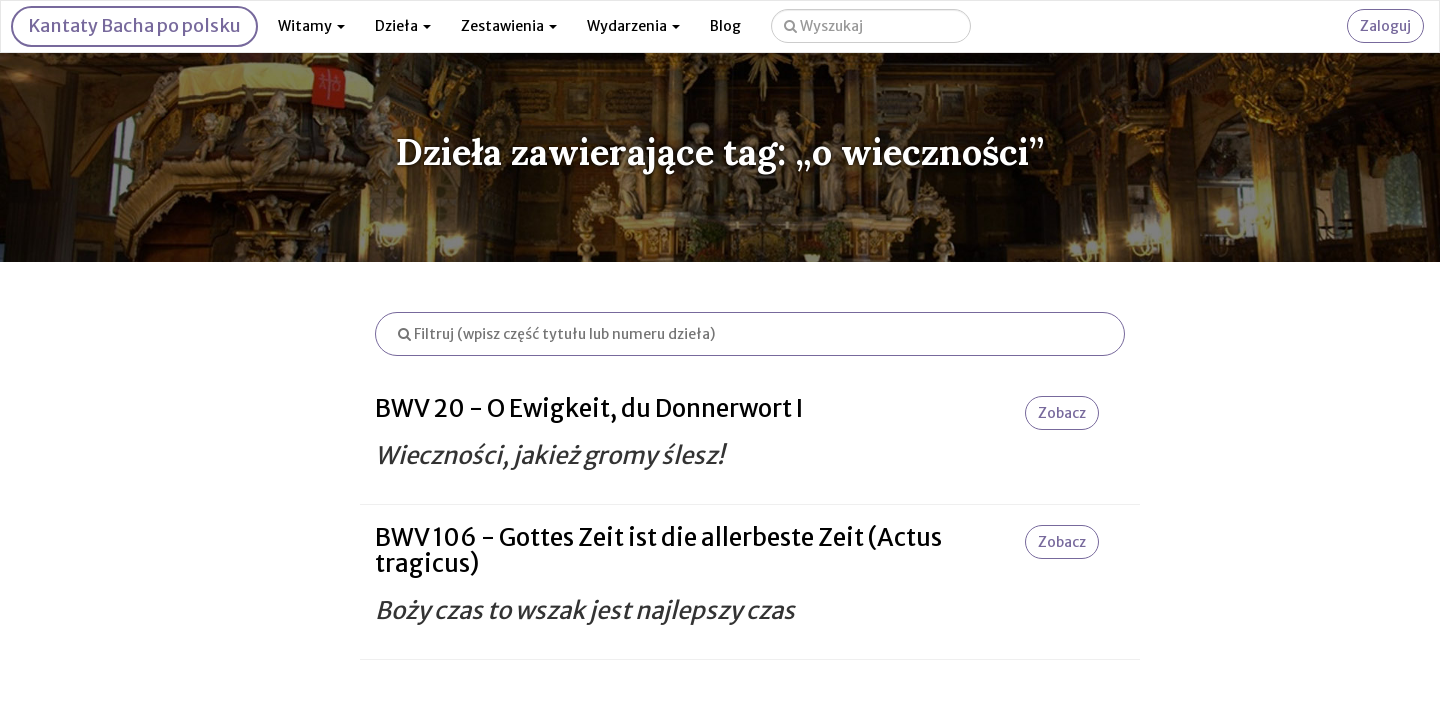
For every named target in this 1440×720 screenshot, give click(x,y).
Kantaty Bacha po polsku (134, 25)
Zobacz (1062, 413)
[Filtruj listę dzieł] (750, 334)
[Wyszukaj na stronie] (871, 26)
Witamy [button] (311, 26)
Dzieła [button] (403, 26)
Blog (725, 26)
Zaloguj (1385, 26)
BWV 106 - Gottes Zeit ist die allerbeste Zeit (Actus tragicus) (658, 550)
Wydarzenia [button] (633, 26)
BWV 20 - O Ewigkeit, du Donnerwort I (589, 408)
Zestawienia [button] (509, 26)
